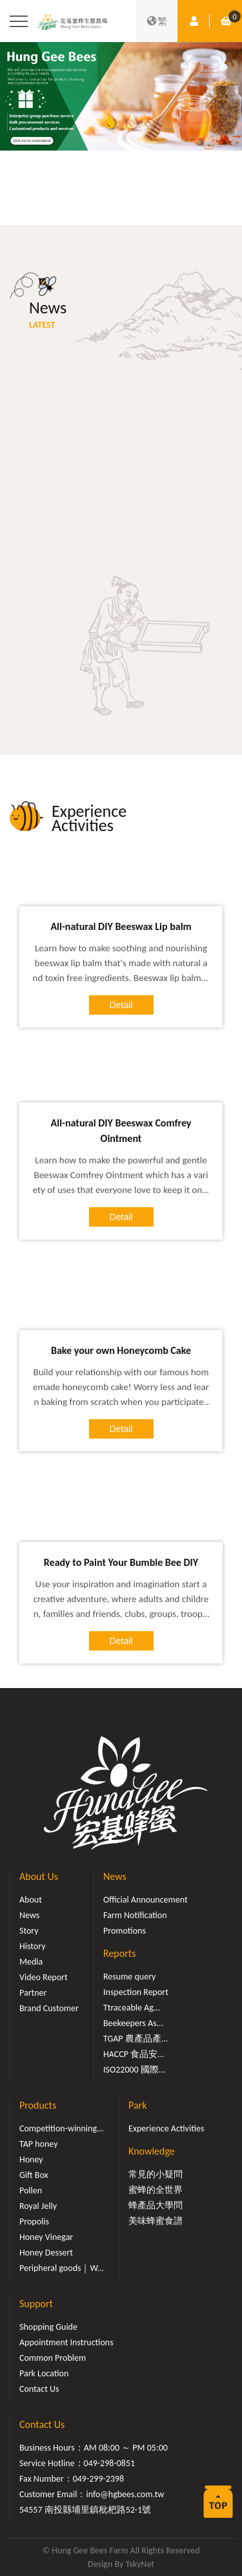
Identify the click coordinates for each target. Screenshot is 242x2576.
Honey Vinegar (46, 2237)
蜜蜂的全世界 (155, 2189)
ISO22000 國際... (134, 2069)
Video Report (43, 1977)
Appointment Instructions (66, 2342)
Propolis (34, 2221)
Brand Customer (49, 2008)
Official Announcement (145, 1899)
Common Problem (52, 2357)
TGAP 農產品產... (135, 2038)
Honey (31, 2159)
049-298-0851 (110, 2463)
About (30, 1899)
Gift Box (33, 2175)
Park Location (43, 2373)
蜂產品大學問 (155, 2205)
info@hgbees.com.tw (125, 2494)
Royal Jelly (38, 2206)
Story (29, 1930)
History (32, 1946)
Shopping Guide (48, 2326)
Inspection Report (135, 1992)
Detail (121, 1005)
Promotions (124, 1930)
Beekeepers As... (133, 2023)
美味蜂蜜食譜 (155, 2220)
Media (31, 1961)
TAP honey (38, 2143)
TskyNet (139, 2564)
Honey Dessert (46, 2252)
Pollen (30, 2190)
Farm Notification (135, 1915)
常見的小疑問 (155, 2174)
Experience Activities (166, 2128)
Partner (32, 1992)
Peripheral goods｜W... (61, 2268)
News (29, 1915)
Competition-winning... (61, 2128)
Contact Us (39, 2388)
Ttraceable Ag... (131, 2007)
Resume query (129, 1976)
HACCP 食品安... (134, 2054)
